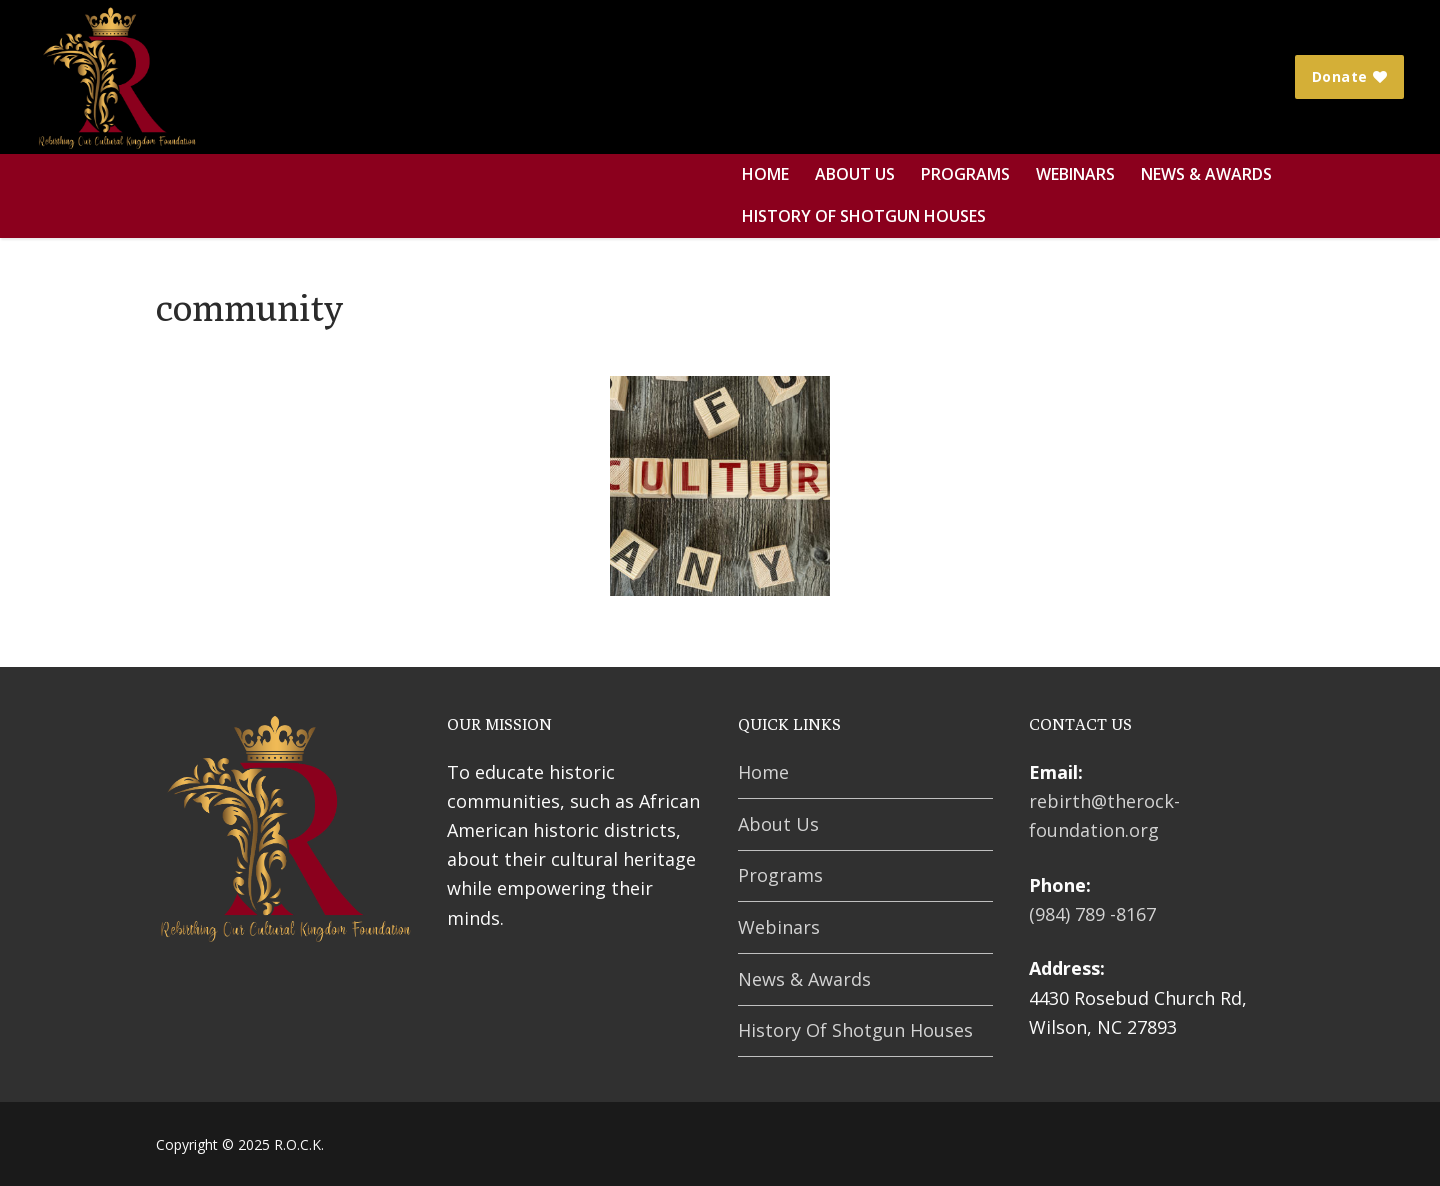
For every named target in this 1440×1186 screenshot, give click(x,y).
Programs (780, 875)
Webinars (779, 927)
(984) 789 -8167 (1092, 914)
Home (763, 772)
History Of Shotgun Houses (855, 1030)
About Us (778, 824)
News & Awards (804, 979)
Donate (1350, 76)
